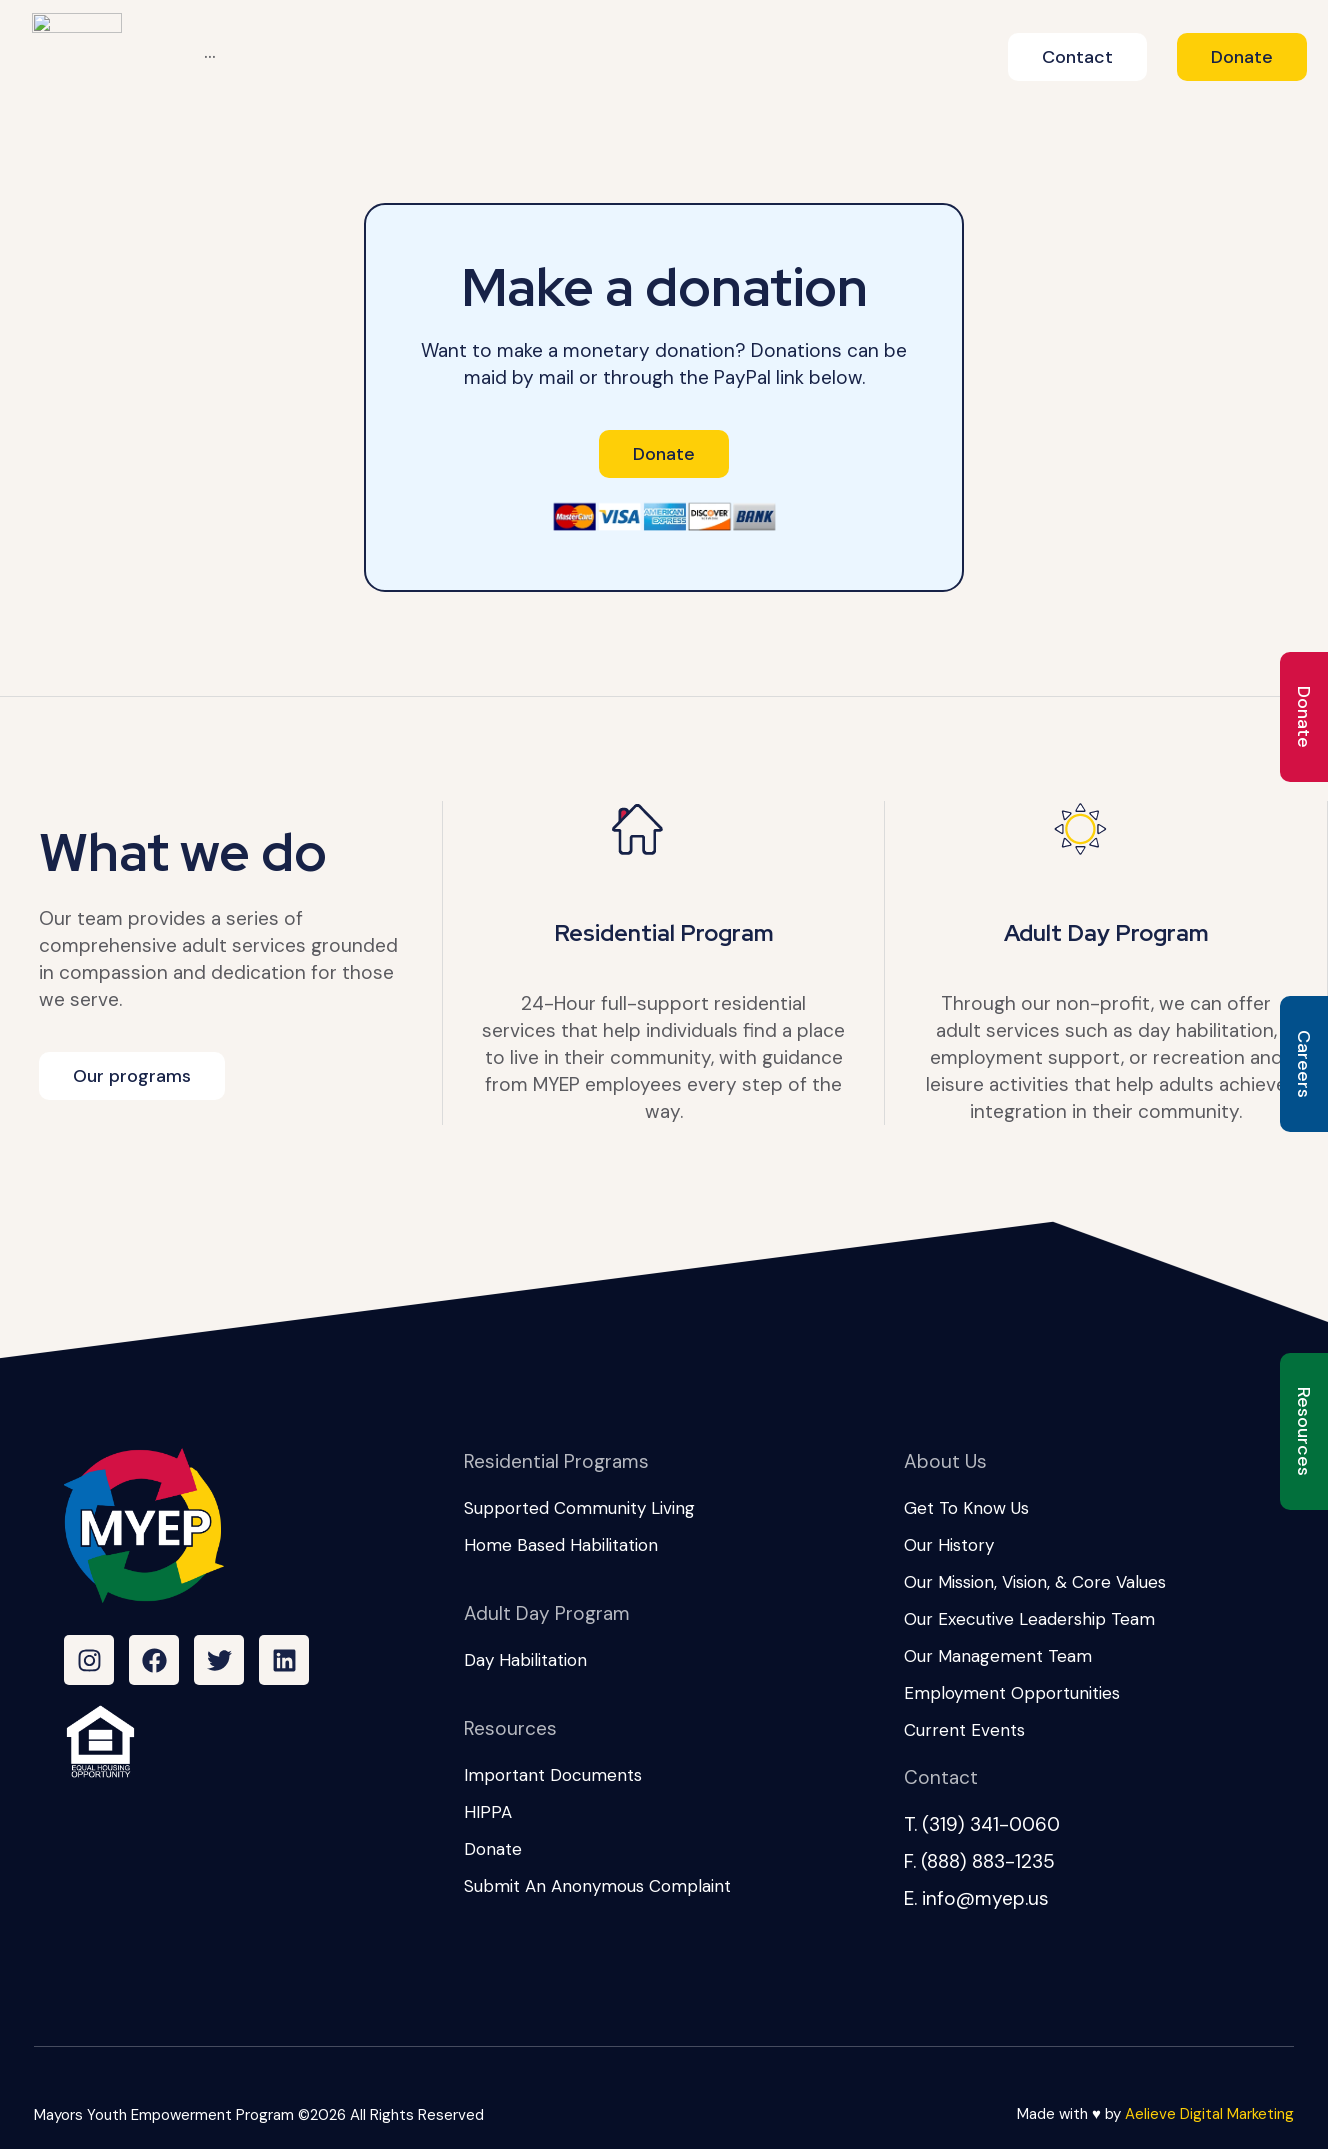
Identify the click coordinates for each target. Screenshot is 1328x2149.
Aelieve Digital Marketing (1209, 2114)
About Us (945, 1461)
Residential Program (664, 933)
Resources (510, 1728)
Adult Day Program (1106, 933)
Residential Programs (556, 1461)
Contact (941, 1777)
